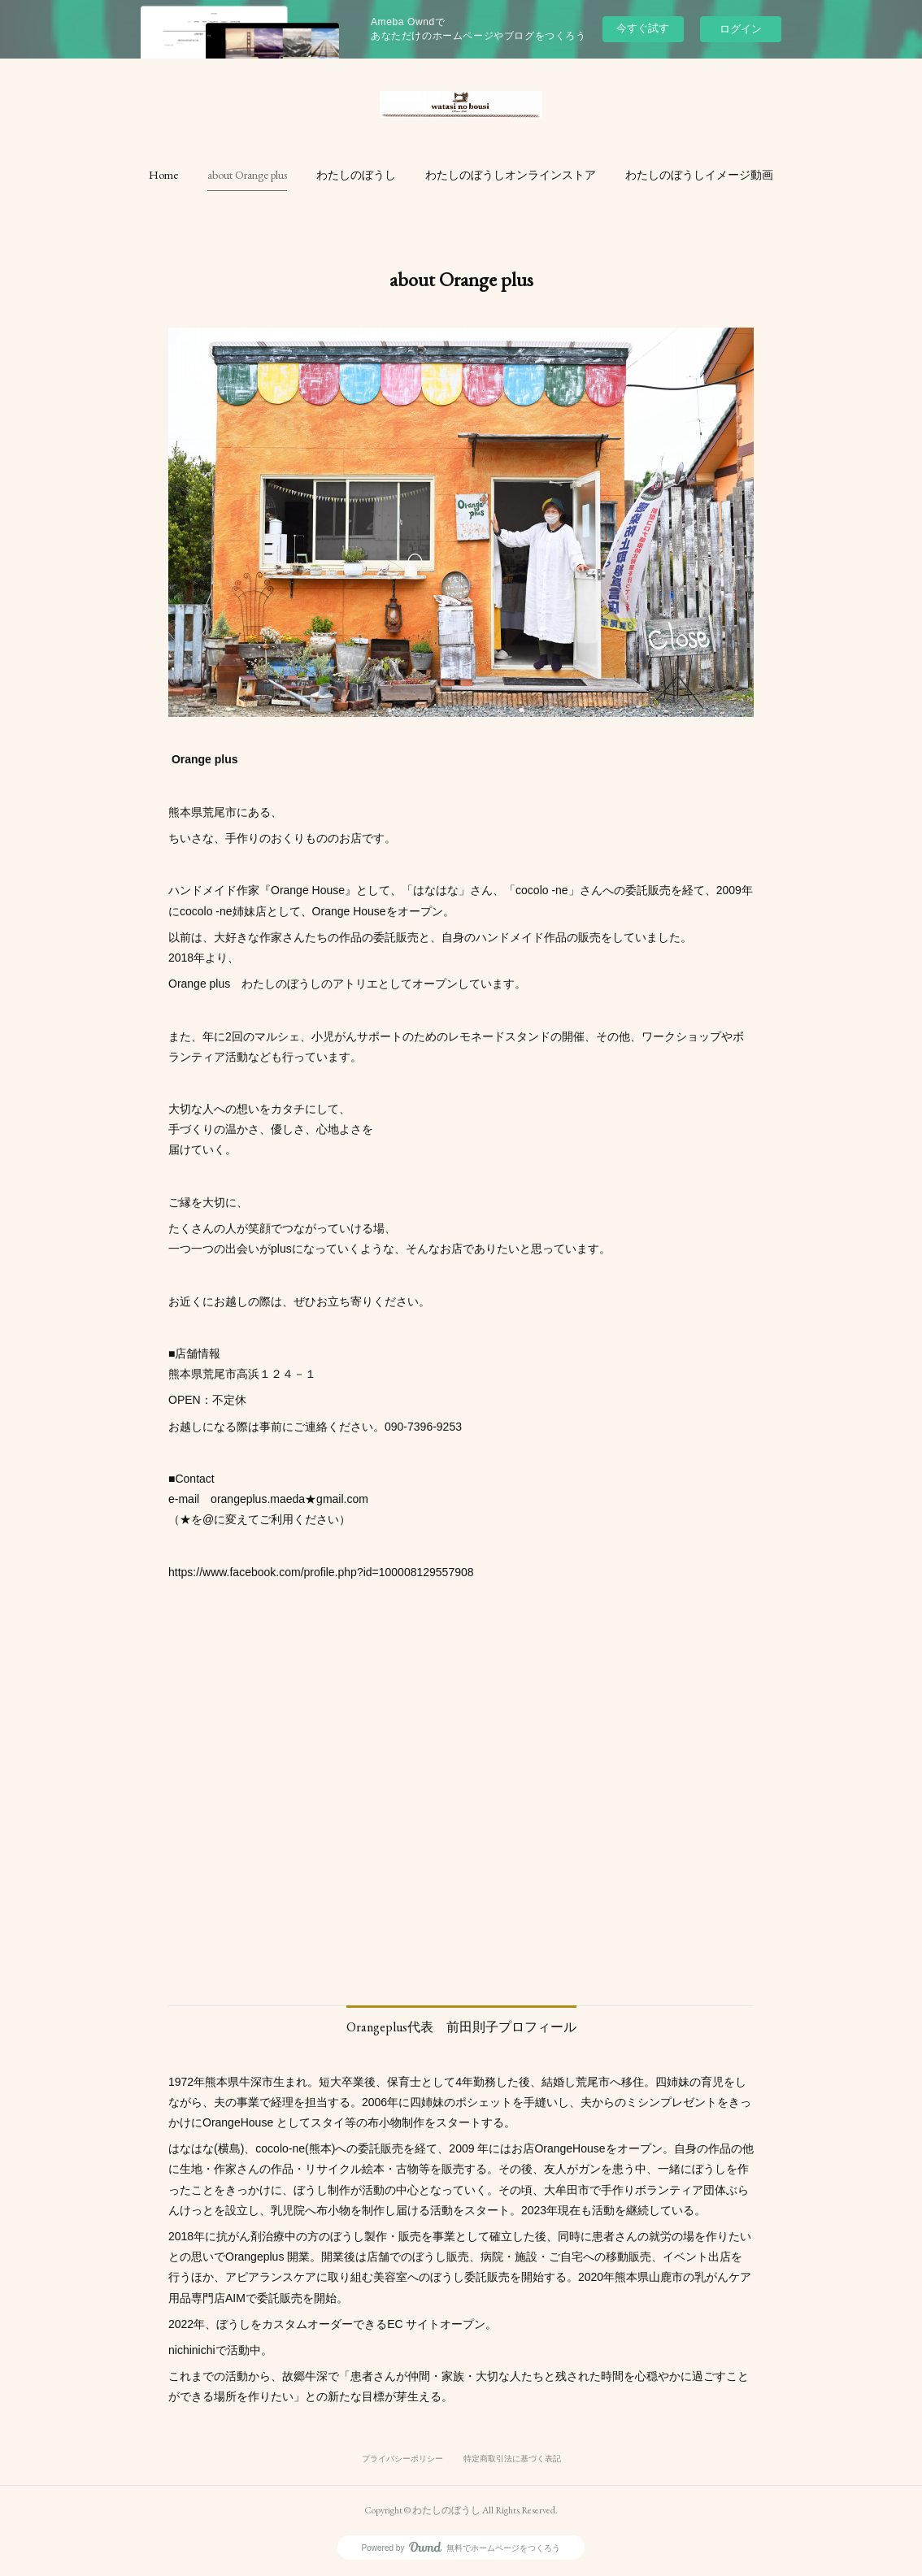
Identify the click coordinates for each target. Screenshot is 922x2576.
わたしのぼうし (356, 174)
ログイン (741, 29)
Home (163, 174)
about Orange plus (247, 174)
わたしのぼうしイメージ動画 (699, 174)
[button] (163, 174)
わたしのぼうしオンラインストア (510, 174)
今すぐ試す (642, 28)
